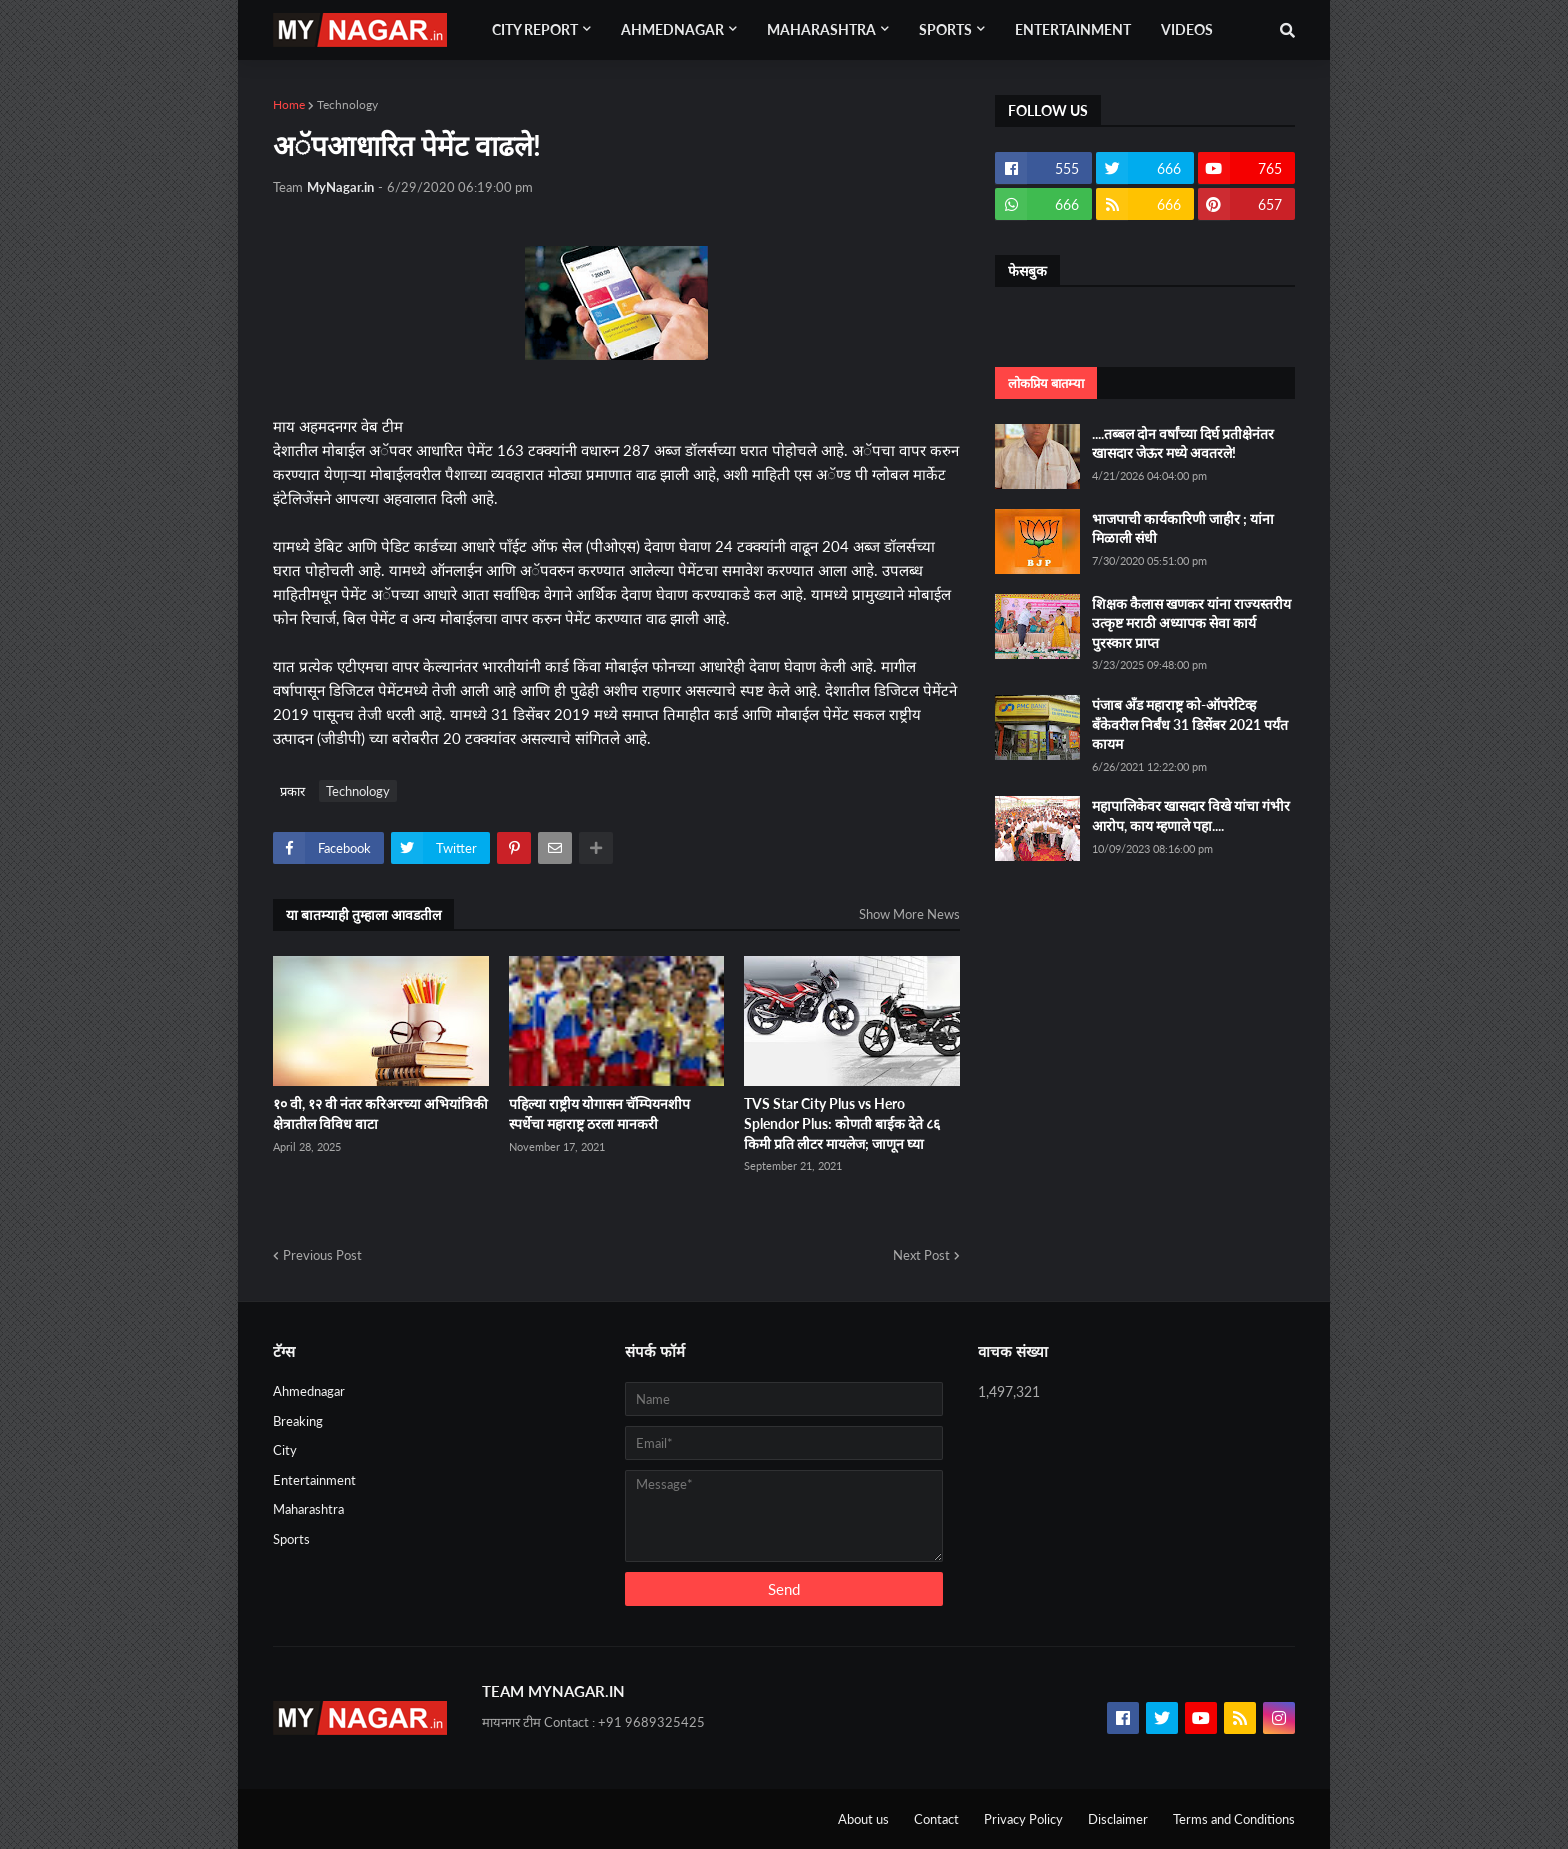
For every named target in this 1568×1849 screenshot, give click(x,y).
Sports (291, 1539)
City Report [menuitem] (535, 29)
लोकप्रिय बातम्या (1046, 383)
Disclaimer (1118, 1819)
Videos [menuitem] (1187, 29)
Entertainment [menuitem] (1073, 29)
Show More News (909, 914)
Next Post (921, 1255)
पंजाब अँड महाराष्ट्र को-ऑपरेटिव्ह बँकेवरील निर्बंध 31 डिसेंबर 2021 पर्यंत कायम (1190, 724)
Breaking (298, 1421)
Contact (936, 1819)
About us (863, 1819)
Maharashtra (308, 1509)
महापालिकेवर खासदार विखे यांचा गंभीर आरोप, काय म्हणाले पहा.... (1191, 815)
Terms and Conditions (1234, 1819)
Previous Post (322, 1255)
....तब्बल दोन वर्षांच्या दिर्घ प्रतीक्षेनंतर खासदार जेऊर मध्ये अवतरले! (1183, 443)
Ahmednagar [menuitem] (672, 29)
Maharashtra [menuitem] (821, 29)
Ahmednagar (309, 1391)
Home (289, 104)
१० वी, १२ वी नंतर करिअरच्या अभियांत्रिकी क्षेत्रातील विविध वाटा (380, 1113)
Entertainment (314, 1480)
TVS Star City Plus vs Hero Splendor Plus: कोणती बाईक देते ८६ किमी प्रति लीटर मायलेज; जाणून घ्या (842, 1123)
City (285, 1450)
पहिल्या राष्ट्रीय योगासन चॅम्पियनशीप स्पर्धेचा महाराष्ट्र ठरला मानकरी (599, 1113)
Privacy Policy (1023, 1819)
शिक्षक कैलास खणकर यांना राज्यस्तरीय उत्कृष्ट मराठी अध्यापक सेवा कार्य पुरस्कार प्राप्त (1191, 623)
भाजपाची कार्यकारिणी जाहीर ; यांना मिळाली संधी (1183, 528)
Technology (347, 104)
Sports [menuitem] (945, 29)
